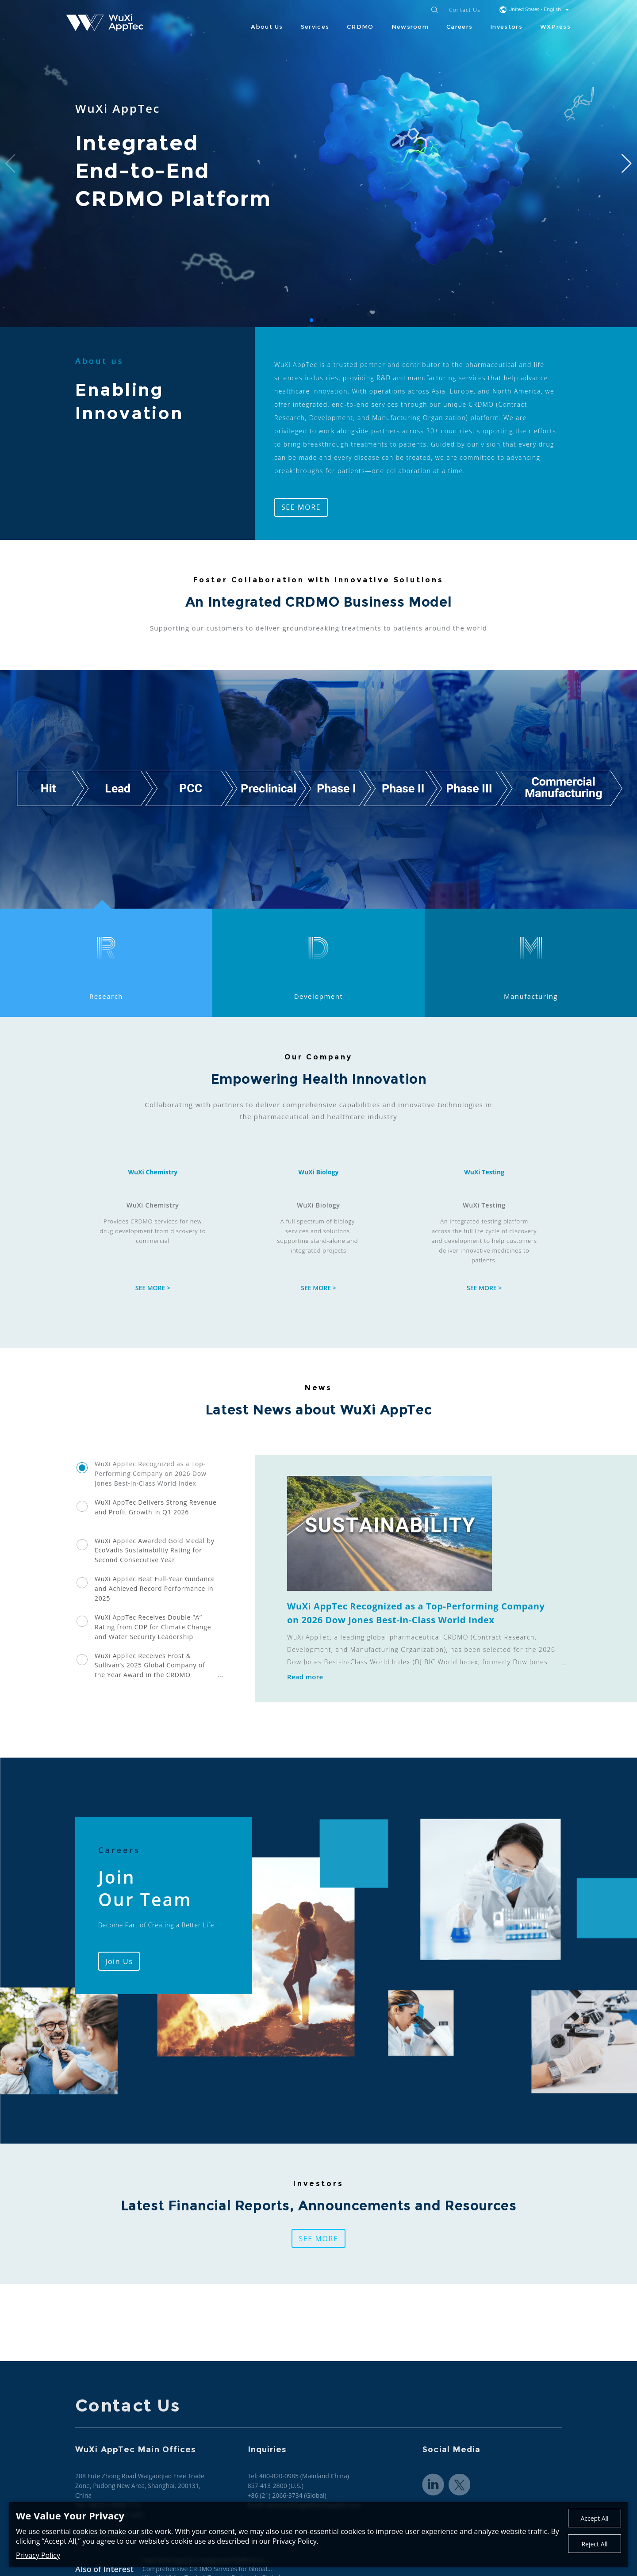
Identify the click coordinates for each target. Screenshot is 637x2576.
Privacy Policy (38, 2555)
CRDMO (360, 26)
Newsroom (410, 26)
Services (315, 26)
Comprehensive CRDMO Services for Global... (207, 2569)
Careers (459, 26)
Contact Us (464, 10)
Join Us (119, 1961)
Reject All (594, 2544)
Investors (506, 26)
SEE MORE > (152, 1288)
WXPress (555, 26)
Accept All (594, 2518)
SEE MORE (301, 507)
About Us (267, 26)
